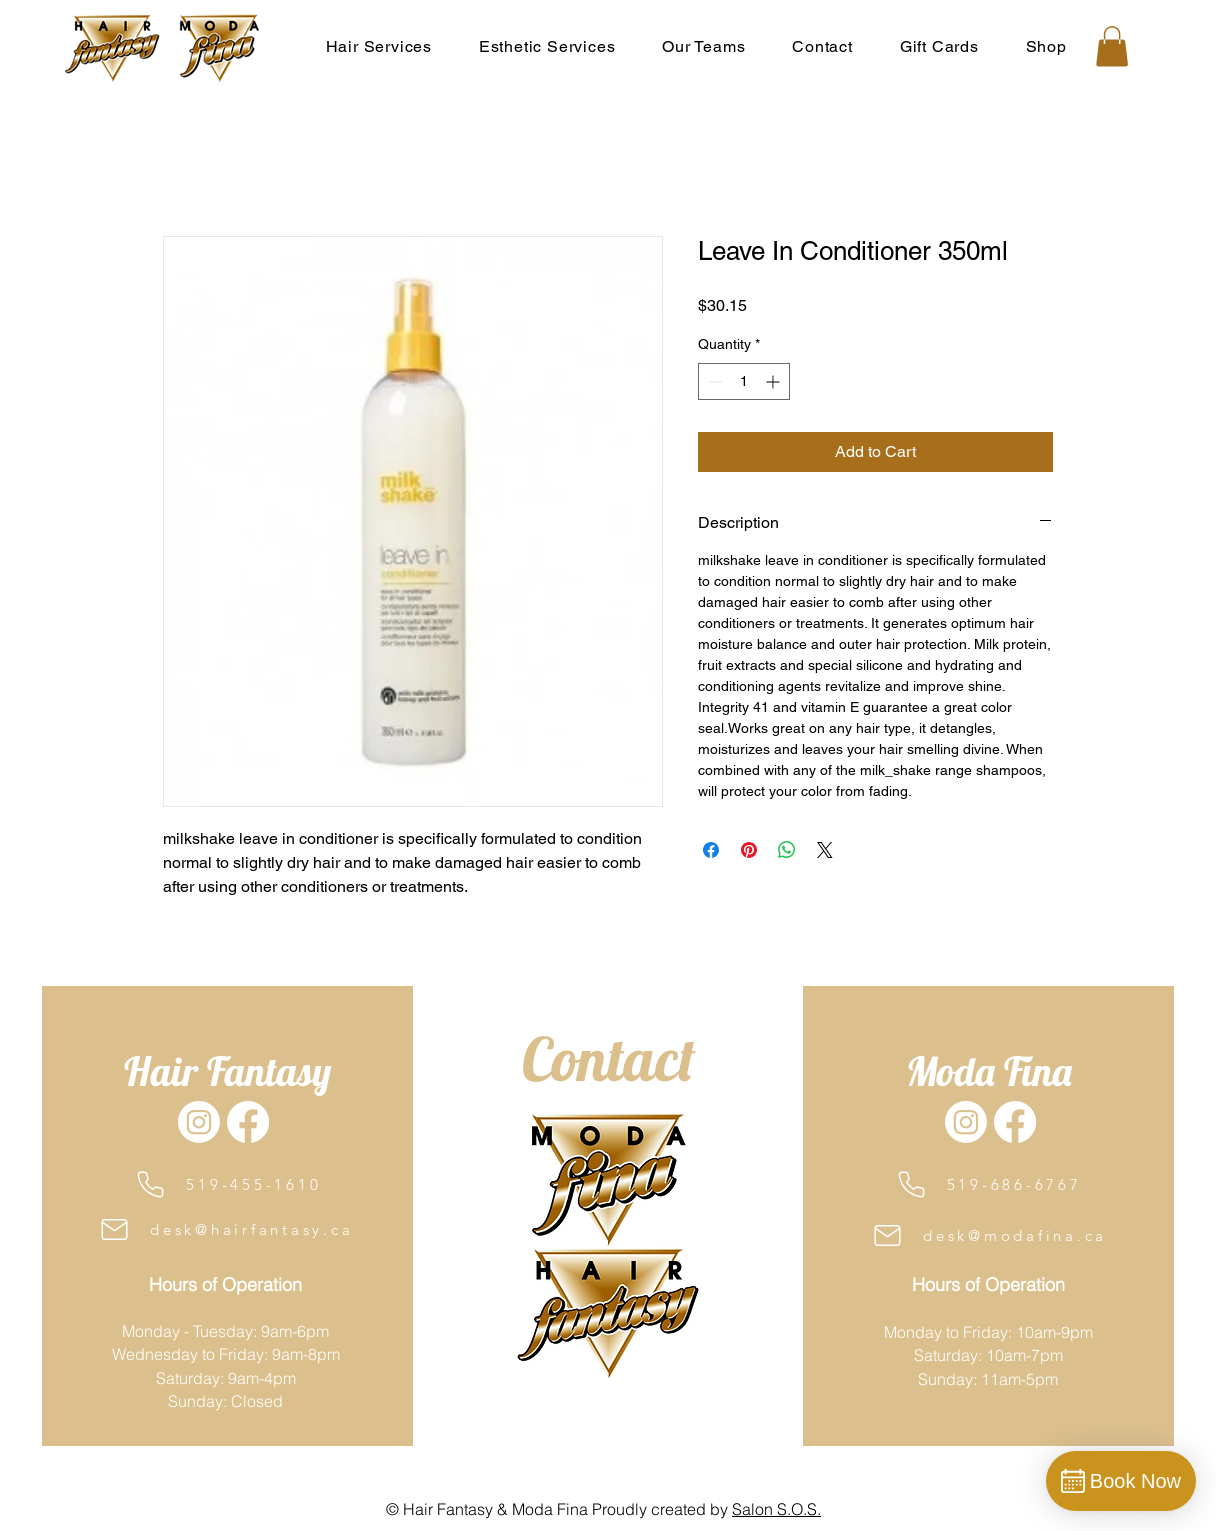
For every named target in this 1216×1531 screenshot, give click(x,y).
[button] (704, 46)
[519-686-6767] (987, 1184)
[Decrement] (713, 381)
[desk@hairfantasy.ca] (224, 1229)
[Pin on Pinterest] (749, 850)
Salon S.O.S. (776, 1509)
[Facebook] (248, 1122)
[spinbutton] (744, 381)
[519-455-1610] (226, 1184)
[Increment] (774, 381)
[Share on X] (825, 850)
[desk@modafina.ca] (988, 1235)
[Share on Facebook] (711, 850)
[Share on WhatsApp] (787, 850)
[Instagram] (199, 1122)
